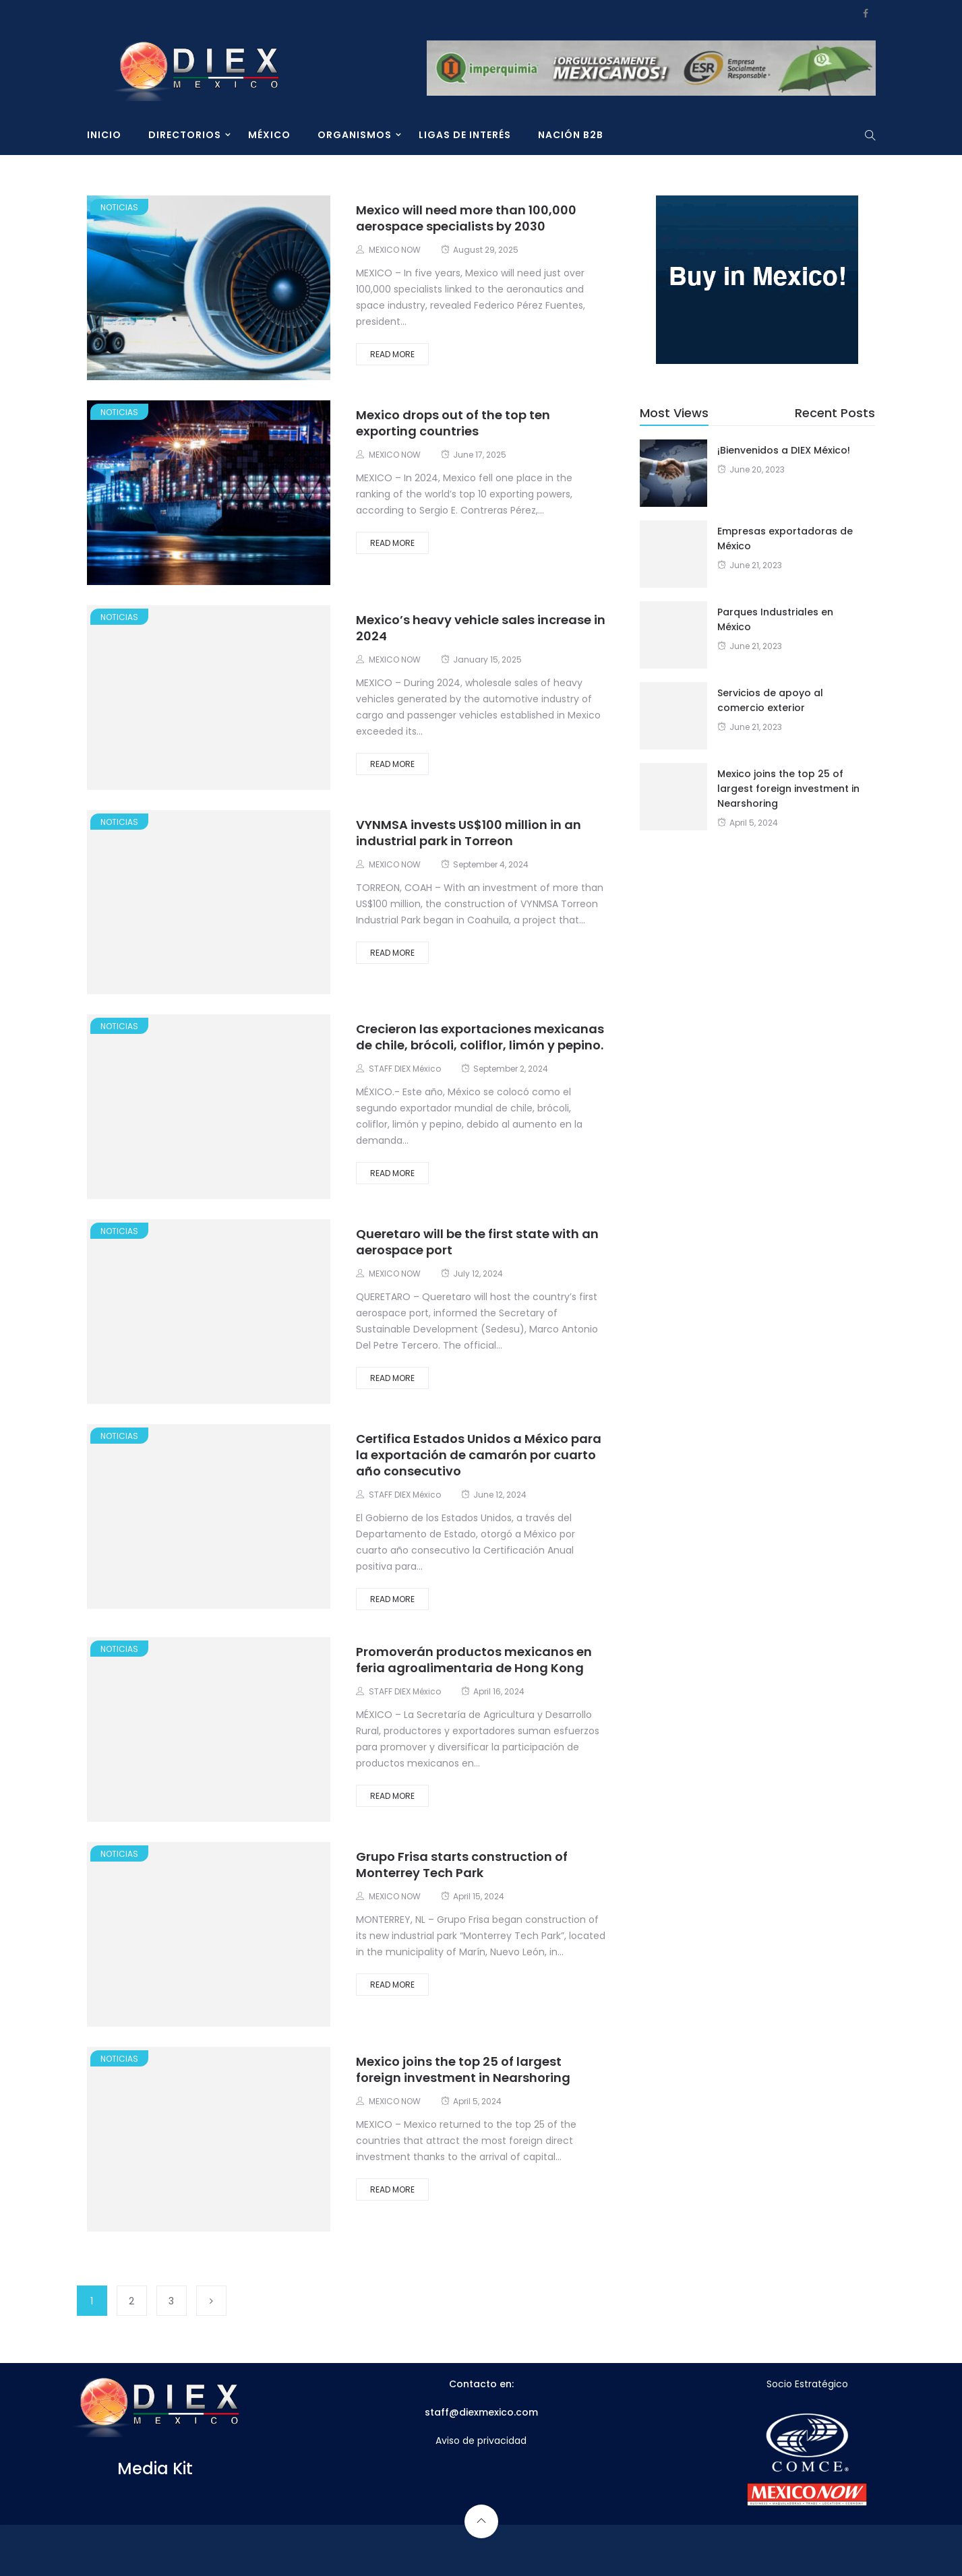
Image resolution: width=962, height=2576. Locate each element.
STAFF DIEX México (405, 1068)
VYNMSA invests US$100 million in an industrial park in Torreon (468, 832)
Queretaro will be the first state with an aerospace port (477, 1241)
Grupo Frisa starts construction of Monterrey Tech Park (462, 1864)
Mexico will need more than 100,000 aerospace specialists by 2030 (466, 218)
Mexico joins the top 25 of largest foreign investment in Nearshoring (463, 2069)
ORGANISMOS (355, 135)
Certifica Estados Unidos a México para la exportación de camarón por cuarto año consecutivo (478, 1454)
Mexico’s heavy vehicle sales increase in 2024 (480, 627)
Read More (392, 354)
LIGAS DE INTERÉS (465, 135)
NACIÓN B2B (570, 135)
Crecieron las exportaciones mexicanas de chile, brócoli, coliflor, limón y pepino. (480, 1036)
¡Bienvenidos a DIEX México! (783, 450)
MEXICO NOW (395, 249)
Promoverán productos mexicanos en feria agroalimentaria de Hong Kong (474, 1659)
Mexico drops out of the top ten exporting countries (453, 422)
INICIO (104, 135)
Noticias (119, 207)
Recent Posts (835, 412)
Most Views (674, 412)
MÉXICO (269, 135)
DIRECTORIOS (184, 135)
